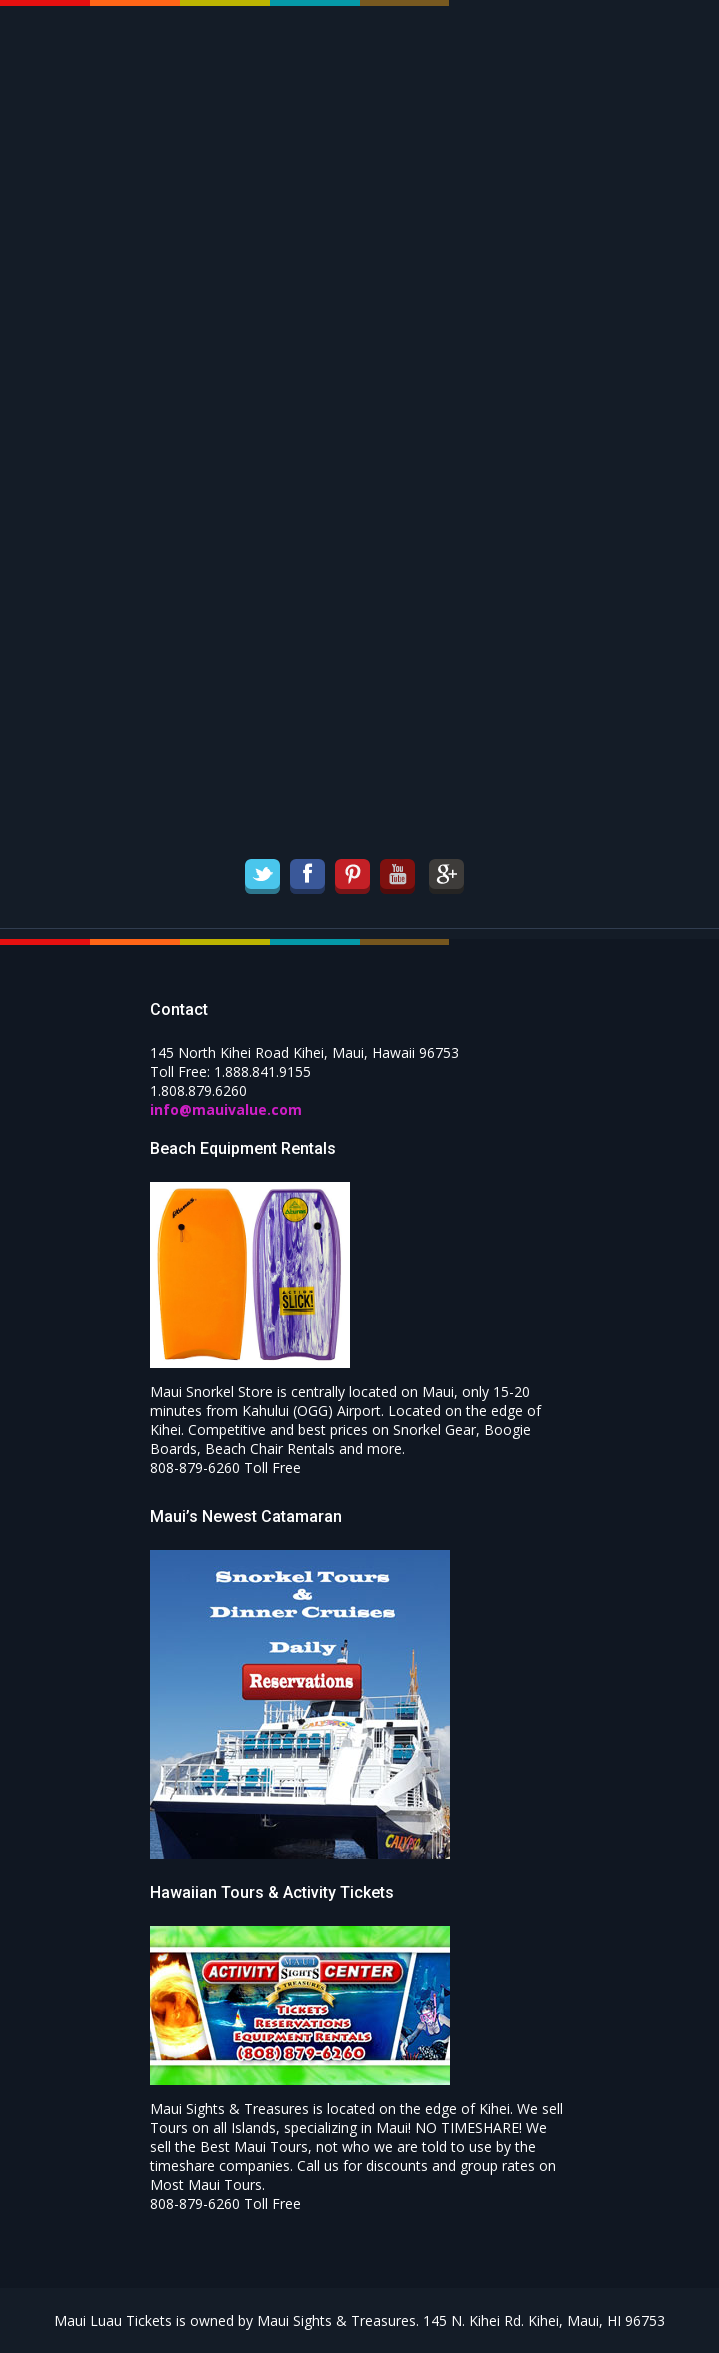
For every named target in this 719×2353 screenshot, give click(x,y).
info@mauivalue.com (226, 1109)
